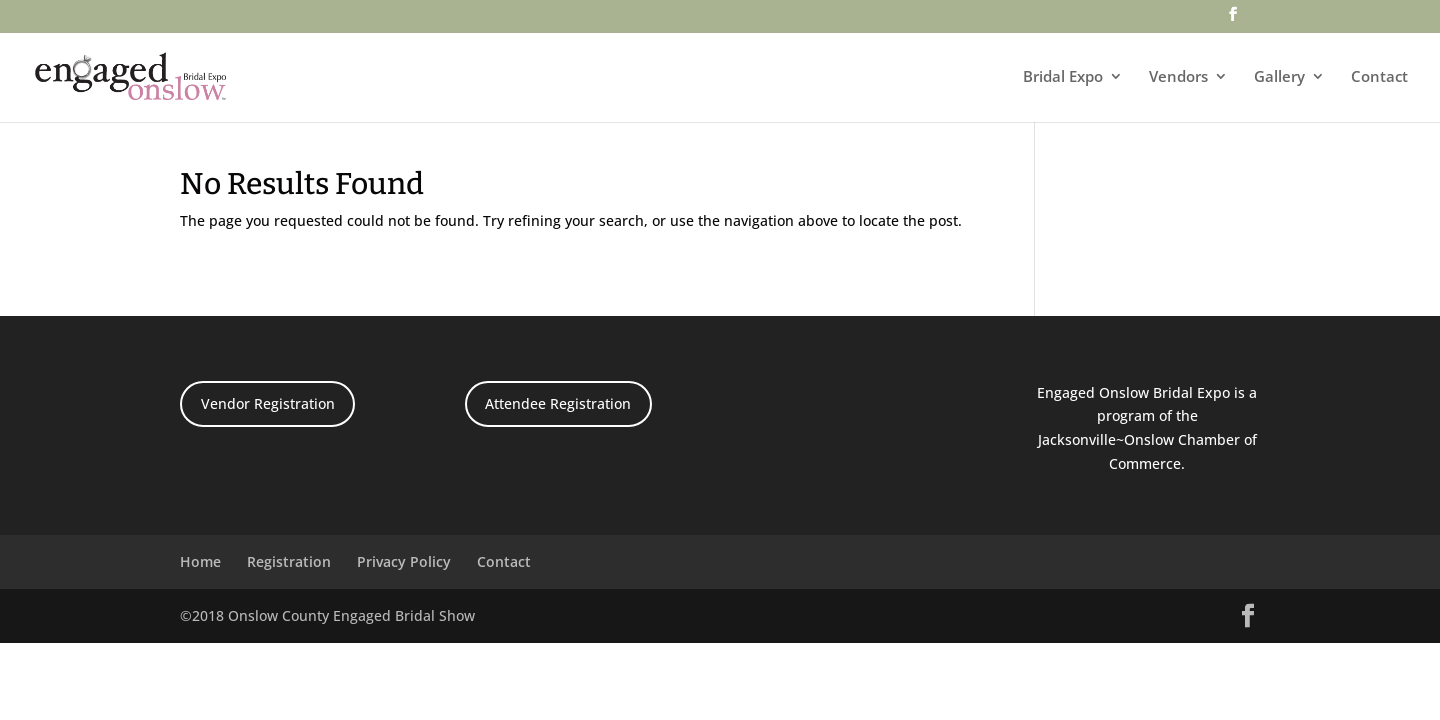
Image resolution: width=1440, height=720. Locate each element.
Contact (1379, 77)
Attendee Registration (558, 403)
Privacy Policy (404, 561)
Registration (289, 561)
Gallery (1279, 77)
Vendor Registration (268, 403)
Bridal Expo (1063, 77)
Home (200, 561)
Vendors (1178, 77)
